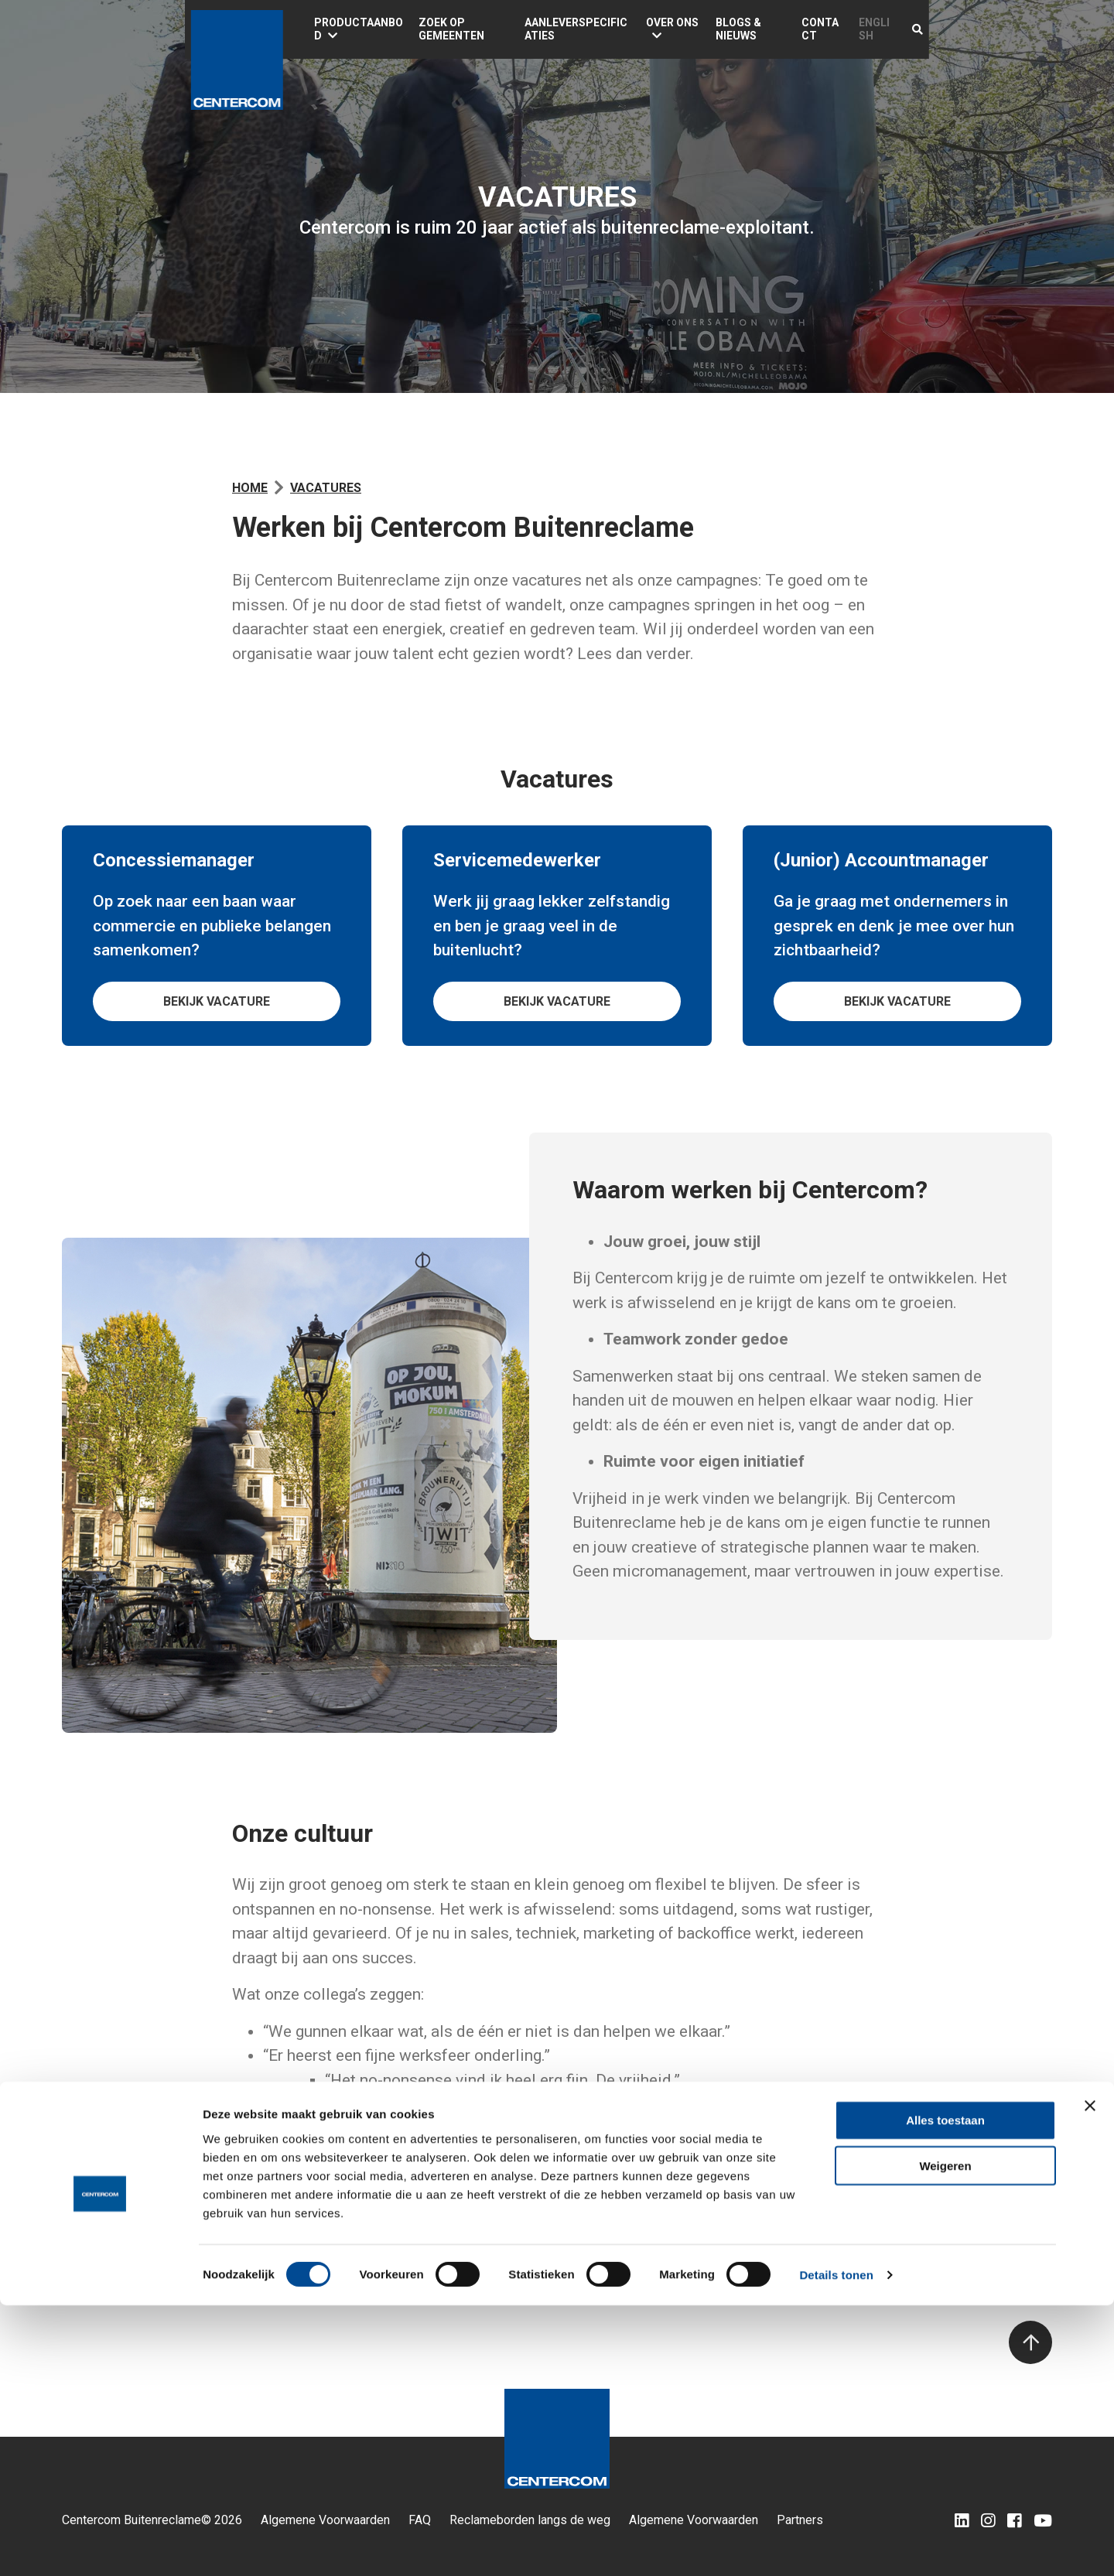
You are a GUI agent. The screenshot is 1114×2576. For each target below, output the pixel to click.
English (1003, 29)
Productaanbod (366, 29)
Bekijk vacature (216, 1001)
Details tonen (836, 2545)
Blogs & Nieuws (852, 29)
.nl (384, 2252)
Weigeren (945, 2436)
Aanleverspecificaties (642, 29)
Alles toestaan (945, 2390)
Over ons (750, 29)
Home (250, 487)
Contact (938, 29)
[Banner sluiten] (1090, 2376)
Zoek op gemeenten (503, 29)
